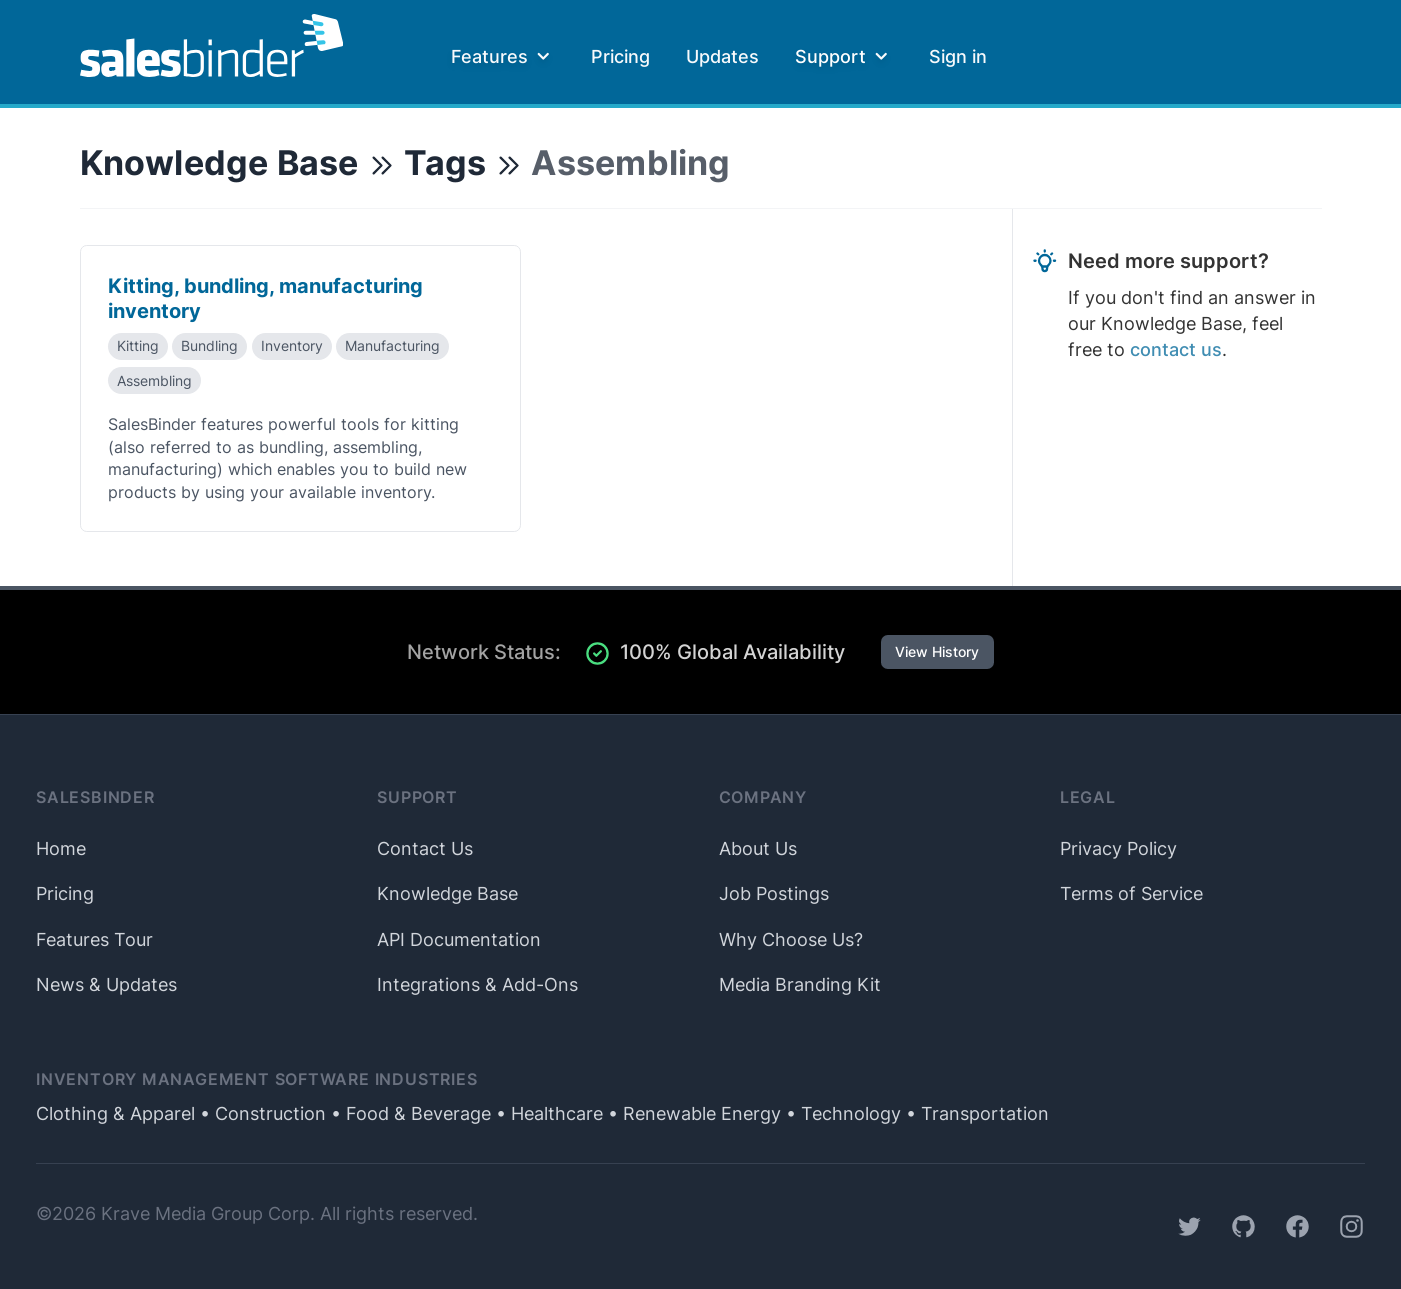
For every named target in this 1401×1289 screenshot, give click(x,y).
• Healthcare (547, 1113)
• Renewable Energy (692, 1113)
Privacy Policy (1118, 848)
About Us (758, 848)
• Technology (841, 1113)
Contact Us (425, 848)
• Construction (260, 1113)
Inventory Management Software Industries (257, 1079)
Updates (722, 56)
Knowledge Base (219, 162)
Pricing (620, 56)
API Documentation (459, 939)
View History (937, 652)
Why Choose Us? (791, 939)
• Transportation (975, 1113)
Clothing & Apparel (115, 1113)
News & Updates (106, 984)
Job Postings (774, 893)
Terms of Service (1131, 893)
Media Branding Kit (800, 984)
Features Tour (94, 939)
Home (61, 848)
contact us (1176, 349)
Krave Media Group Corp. (208, 1213)
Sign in (958, 56)
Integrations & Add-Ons (477, 984)
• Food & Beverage (408, 1113)
